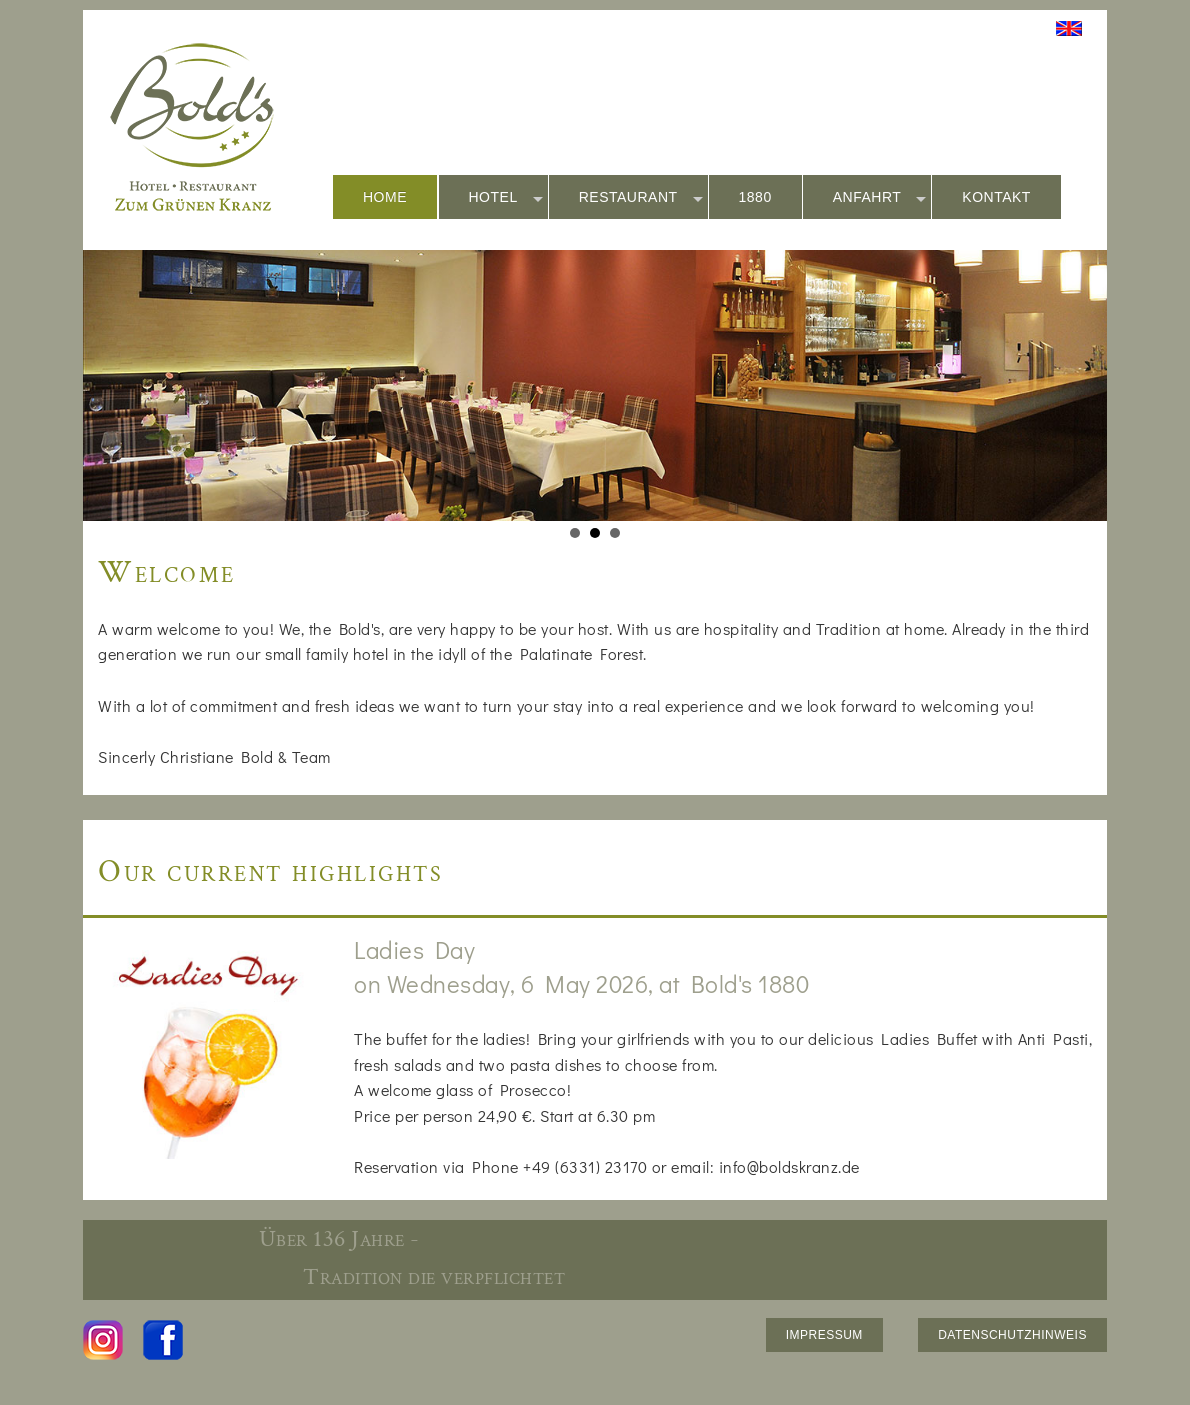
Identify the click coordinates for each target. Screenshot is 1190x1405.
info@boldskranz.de (789, 1166)
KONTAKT (996, 197)
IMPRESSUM (824, 1335)
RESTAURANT (641, 198)
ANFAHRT (880, 198)
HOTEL (506, 198)
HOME (385, 197)
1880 (755, 197)
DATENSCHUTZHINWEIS (1012, 1335)
